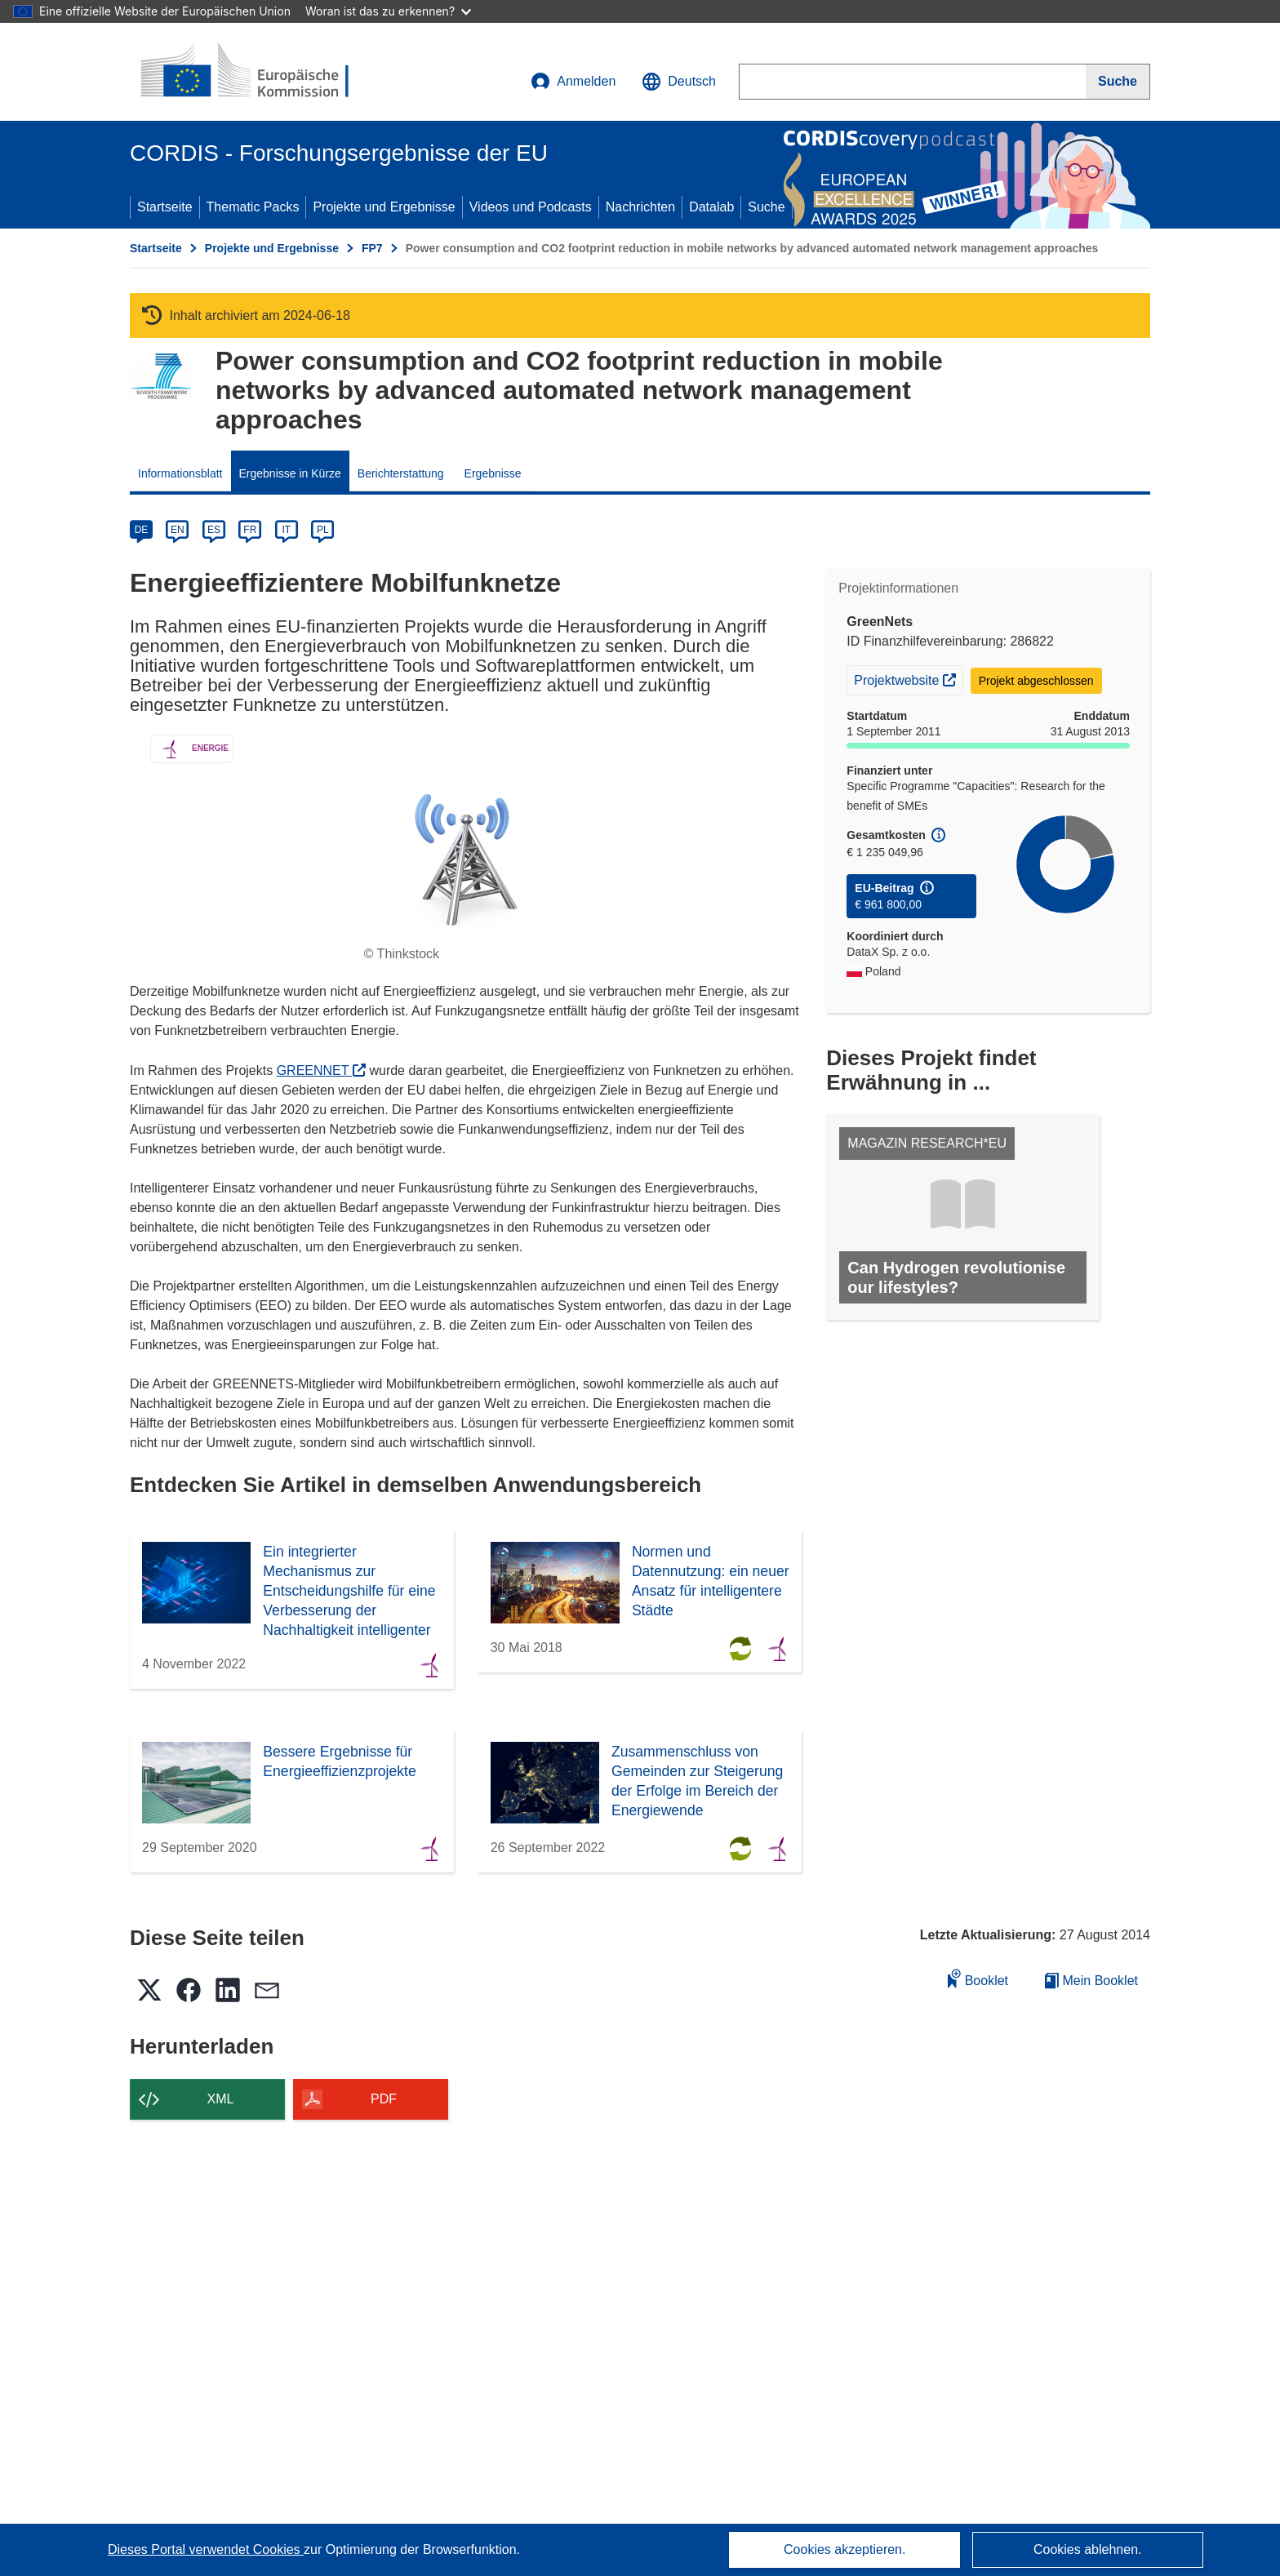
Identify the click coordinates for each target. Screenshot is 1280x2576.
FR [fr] (249, 529)
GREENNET (321, 1070)
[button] (679, 81)
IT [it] (286, 529)
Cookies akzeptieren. (844, 2549)
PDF (384, 2099)
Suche (766, 207)
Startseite (165, 207)
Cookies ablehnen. (1087, 2549)
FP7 (372, 248)
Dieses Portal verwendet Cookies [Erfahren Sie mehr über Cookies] (206, 2549)
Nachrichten (640, 207)
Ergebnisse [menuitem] (493, 473)
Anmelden (573, 81)
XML (220, 2099)
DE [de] (142, 529)
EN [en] (177, 529)
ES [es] (213, 529)
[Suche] (1118, 82)
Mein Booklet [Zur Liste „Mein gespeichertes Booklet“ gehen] (1091, 1980)
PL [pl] (323, 529)
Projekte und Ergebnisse (384, 207)
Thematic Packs (253, 207)
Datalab (711, 207)
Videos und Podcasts (530, 207)
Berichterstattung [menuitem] (401, 473)
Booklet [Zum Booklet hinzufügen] (978, 1978)
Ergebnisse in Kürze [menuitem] (290, 473)
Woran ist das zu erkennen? (388, 11)
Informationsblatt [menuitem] (180, 473)
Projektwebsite (908, 678)
